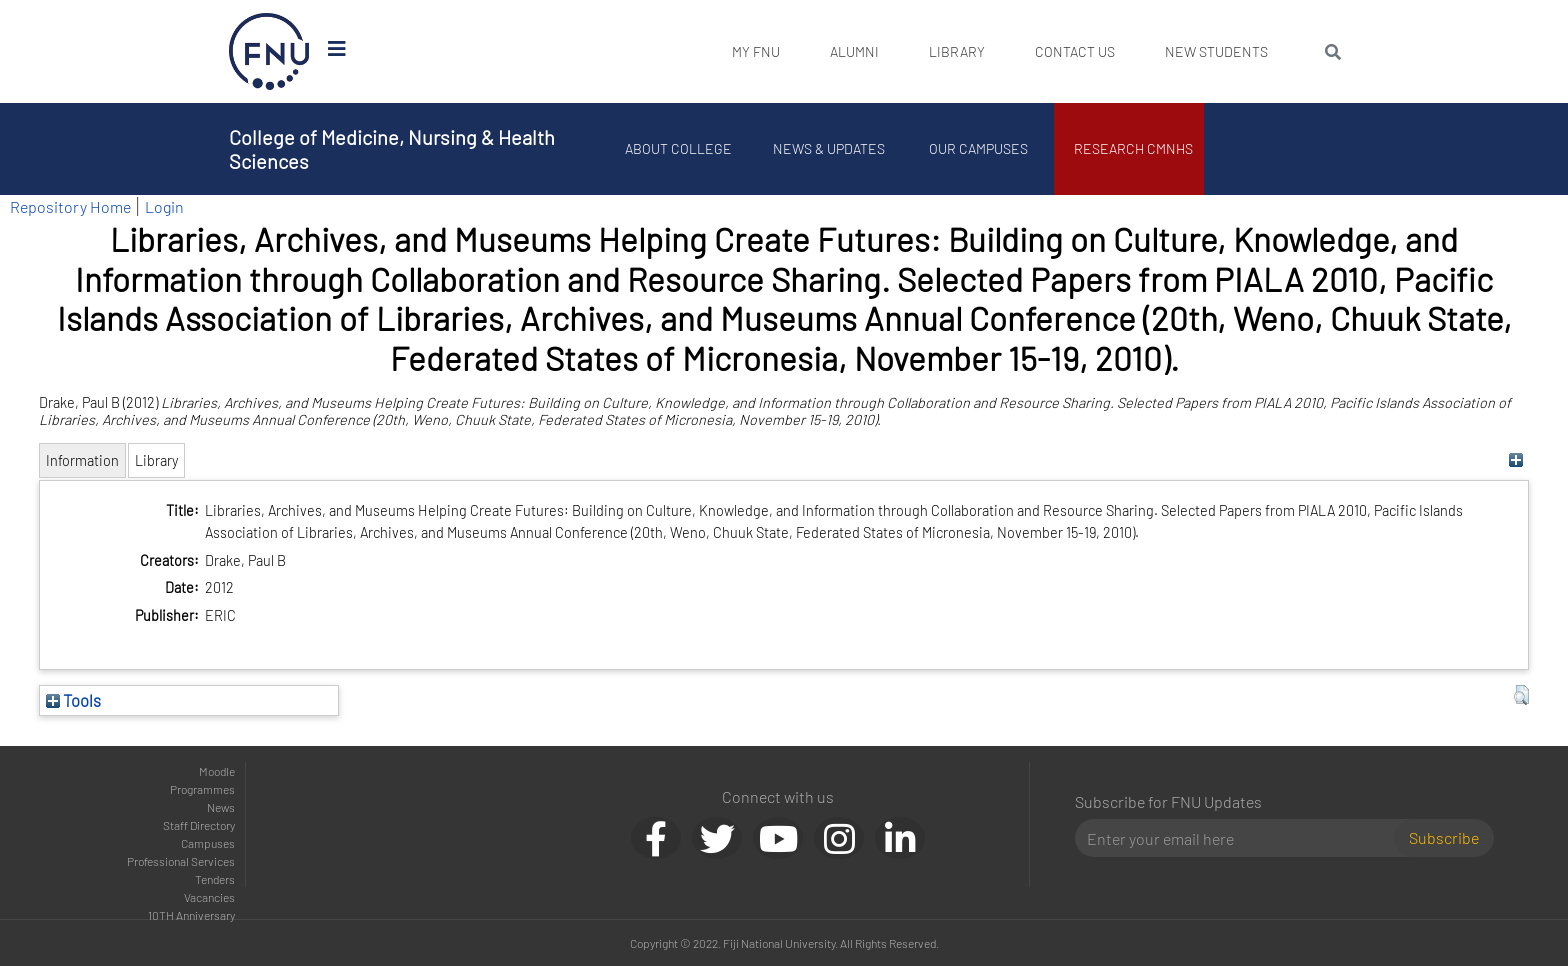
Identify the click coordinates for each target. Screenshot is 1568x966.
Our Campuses (979, 148)
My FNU (756, 51)
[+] (1516, 460)
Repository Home (70, 206)
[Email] (1242, 838)
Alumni (854, 51)
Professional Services (181, 861)
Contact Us (1075, 51)
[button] (1521, 695)
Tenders (215, 879)
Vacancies (209, 897)
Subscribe (1444, 837)
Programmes (202, 789)
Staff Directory (199, 825)
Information (82, 460)
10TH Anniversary (191, 915)
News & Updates (829, 148)
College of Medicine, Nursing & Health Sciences (392, 149)
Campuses (208, 843)
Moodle (217, 771)
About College (679, 148)
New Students (1216, 51)
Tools (73, 700)
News (221, 807)
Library (957, 51)
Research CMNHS (1134, 148)
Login (164, 206)
